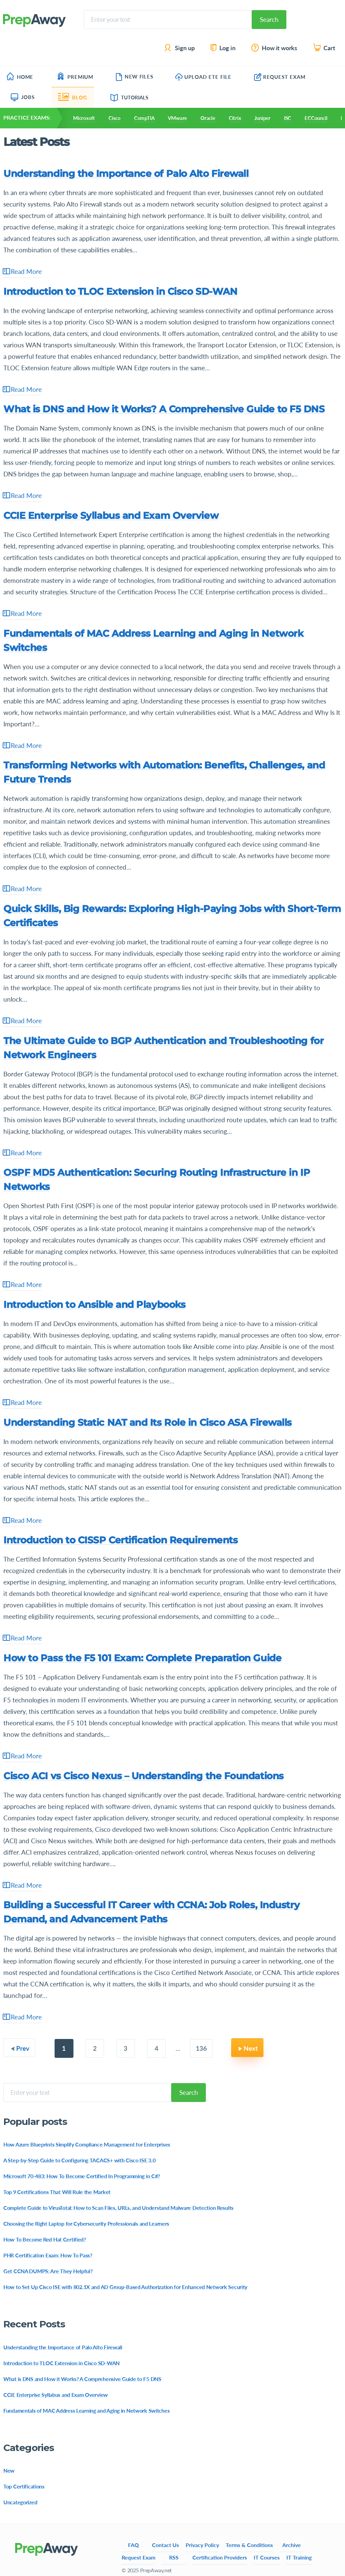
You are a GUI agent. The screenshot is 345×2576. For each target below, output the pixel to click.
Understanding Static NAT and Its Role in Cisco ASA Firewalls (147, 1422)
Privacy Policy (202, 2545)
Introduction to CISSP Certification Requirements (120, 1540)
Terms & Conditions (249, 2545)
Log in (223, 48)
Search (269, 19)
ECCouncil (316, 118)
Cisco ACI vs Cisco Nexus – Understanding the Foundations (143, 1776)
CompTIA (144, 118)
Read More (22, 271)
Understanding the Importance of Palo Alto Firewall (126, 173)
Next (251, 2048)
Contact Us (165, 2545)
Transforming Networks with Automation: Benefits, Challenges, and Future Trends (164, 772)
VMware (177, 118)
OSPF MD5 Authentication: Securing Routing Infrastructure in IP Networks (156, 1179)
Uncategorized (20, 2502)
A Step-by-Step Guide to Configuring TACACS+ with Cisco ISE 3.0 (79, 2160)
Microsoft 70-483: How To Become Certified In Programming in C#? (81, 2176)
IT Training (299, 2557)
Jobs (23, 97)
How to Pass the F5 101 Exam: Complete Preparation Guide (142, 1658)
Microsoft (84, 118)
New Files (134, 76)
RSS (174, 2557)
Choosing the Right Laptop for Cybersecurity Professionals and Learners (86, 2223)
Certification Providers (219, 2557)
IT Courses (267, 2557)
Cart (324, 48)
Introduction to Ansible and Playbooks (94, 1304)
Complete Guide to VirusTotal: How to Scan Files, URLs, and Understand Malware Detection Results (118, 2207)
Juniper (262, 118)
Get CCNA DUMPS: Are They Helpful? (48, 2271)
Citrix (235, 118)
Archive (291, 2545)
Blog (72, 97)
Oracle (207, 118)
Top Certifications (23, 2486)
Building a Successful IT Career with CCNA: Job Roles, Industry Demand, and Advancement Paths (151, 1912)
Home (20, 77)
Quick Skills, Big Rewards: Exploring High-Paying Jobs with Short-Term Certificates (172, 916)
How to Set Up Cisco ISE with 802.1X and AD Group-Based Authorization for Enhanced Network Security (125, 2287)
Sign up (180, 48)
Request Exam (280, 77)
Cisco (114, 118)
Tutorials (129, 97)
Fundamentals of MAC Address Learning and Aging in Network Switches (153, 640)
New (8, 2470)
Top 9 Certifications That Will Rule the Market (57, 2192)
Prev (22, 2048)
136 (201, 2048)
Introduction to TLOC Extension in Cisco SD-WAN (120, 291)
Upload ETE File (203, 77)
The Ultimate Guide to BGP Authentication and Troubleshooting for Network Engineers (163, 1048)
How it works (274, 48)
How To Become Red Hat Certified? (44, 2239)
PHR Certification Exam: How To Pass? (47, 2255)
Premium (75, 77)
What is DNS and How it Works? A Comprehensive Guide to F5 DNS (164, 409)
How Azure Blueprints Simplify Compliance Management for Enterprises (86, 2144)
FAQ (133, 2545)
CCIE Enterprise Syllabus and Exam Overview (110, 515)
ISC (287, 118)
